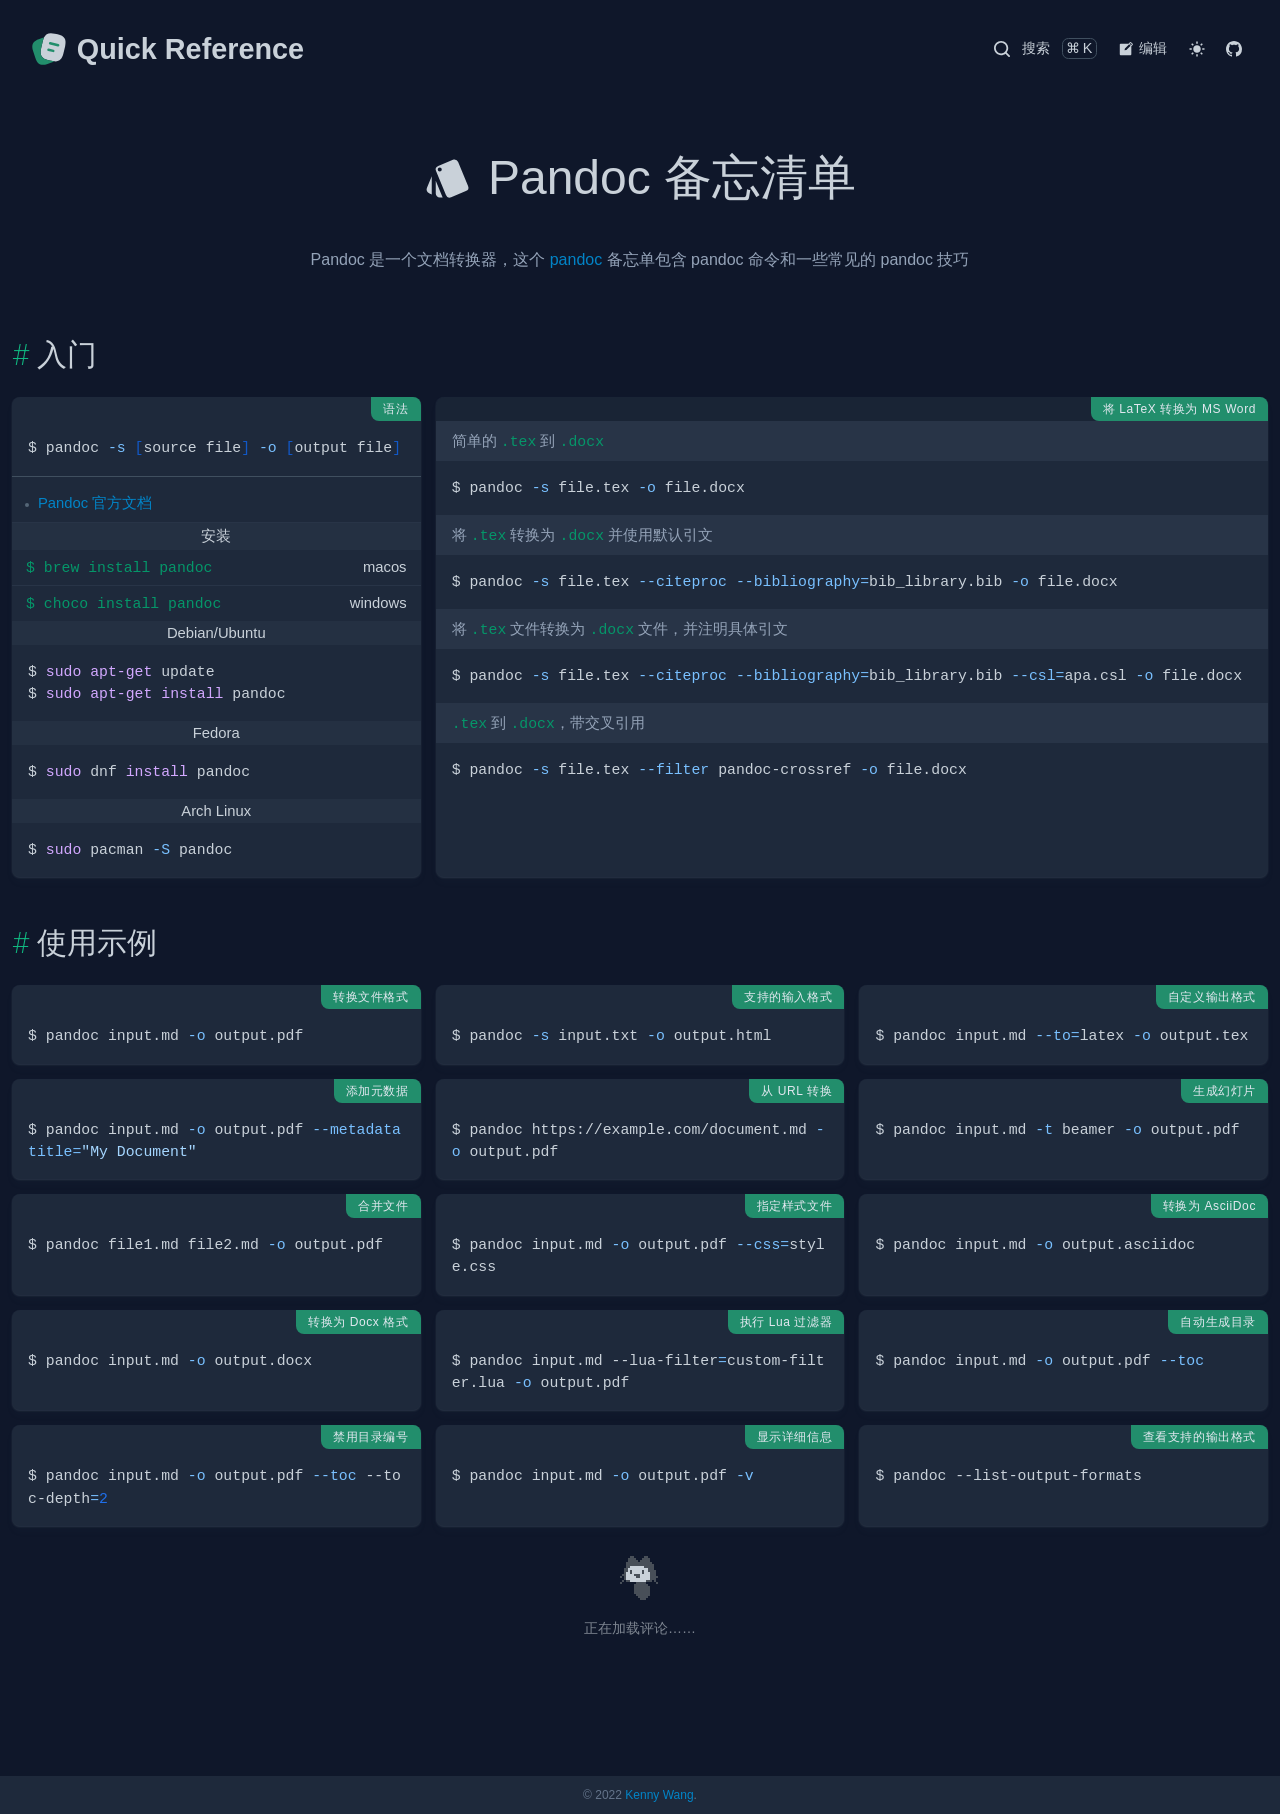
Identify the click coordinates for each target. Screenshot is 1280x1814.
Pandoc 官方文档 (95, 503)
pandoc (576, 259)
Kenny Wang (659, 1795)
